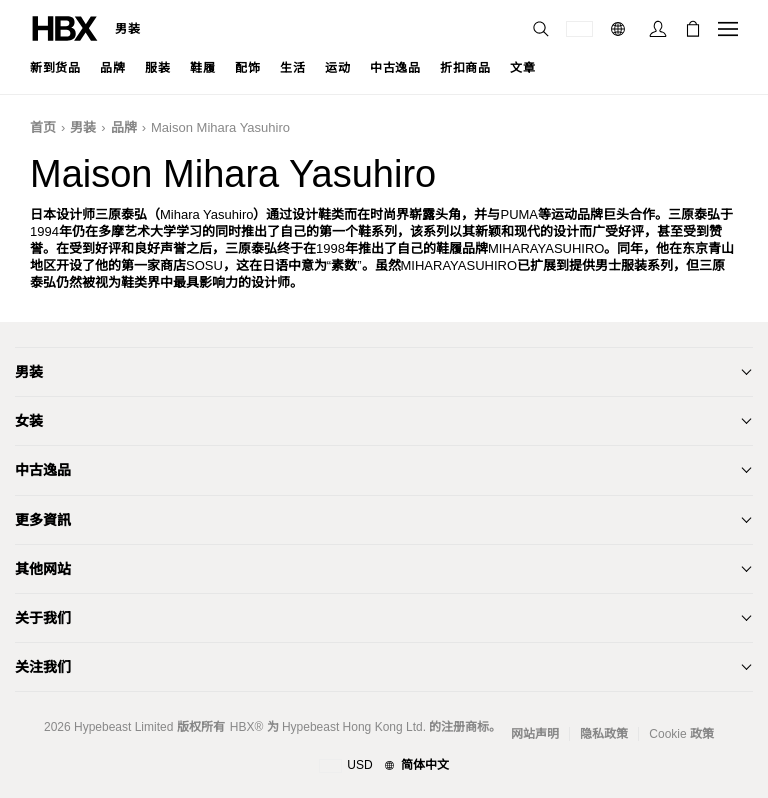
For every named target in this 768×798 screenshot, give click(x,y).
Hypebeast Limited (123, 727)
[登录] (658, 29)
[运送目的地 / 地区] (579, 29)
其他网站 (43, 569)
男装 (127, 29)
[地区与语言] (383, 766)
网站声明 (535, 734)
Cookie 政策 (681, 734)
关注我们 (43, 667)
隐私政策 (604, 734)
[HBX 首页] (65, 27)
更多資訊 (43, 520)
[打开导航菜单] (728, 29)
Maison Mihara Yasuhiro (220, 127)
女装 (29, 421)
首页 (43, 127)
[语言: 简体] (620, 29)
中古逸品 (43, 470)
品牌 (124, 127)
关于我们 (43, 618)
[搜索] (541, 29)
